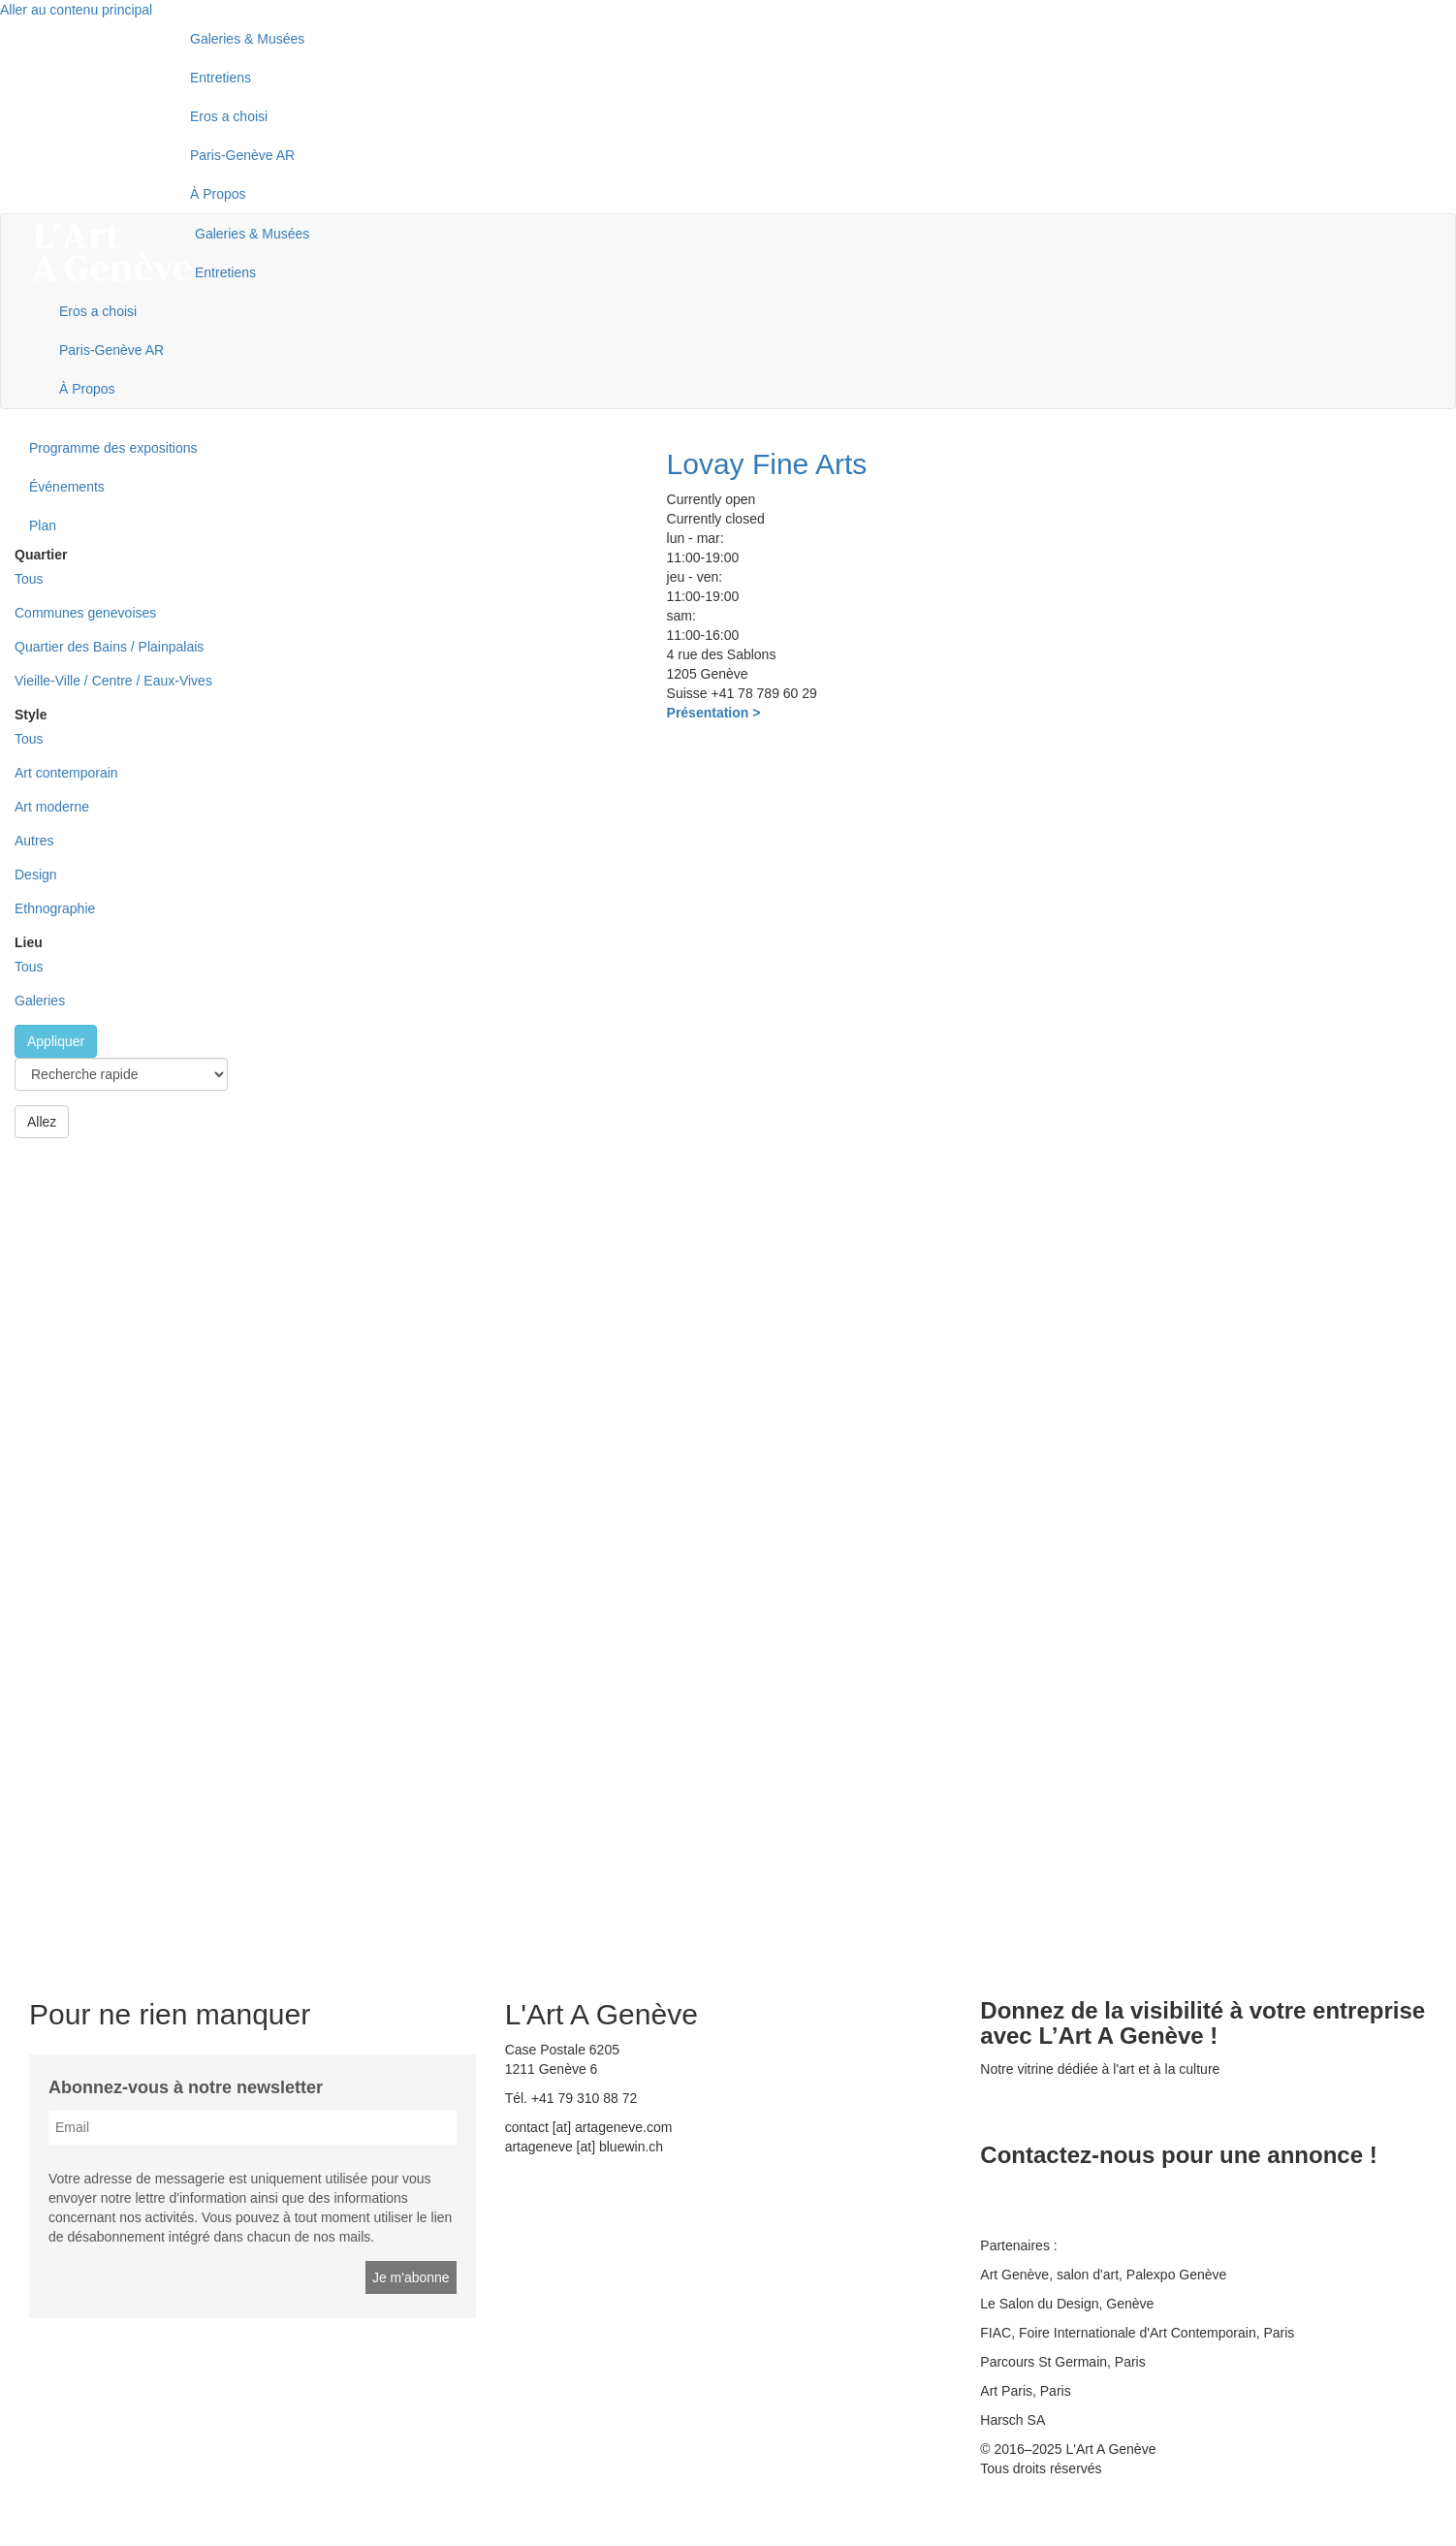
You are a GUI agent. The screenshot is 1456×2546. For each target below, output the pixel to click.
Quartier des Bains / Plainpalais (109, 646)
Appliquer (55, 1041)
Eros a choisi (229, 116)
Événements (67, 486)
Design (36, 874)
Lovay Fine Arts (767, 464)
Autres (34, 840)
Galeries (40, 1000)
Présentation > (714, 712)
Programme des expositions (113, 448)
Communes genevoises (85, 613)
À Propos (218, 194)
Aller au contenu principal (76, 9)
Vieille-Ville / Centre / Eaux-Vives (113, 680)
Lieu (29, 942)
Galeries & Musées (247, 39)
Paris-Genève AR (242, 155)
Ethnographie (55, 908)
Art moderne (52, 806)
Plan (42, 525)
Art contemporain (66, 772)
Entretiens (220, 77)
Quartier (41, 554)
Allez (41, 1122)
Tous (29, 579)
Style (31, 714)
